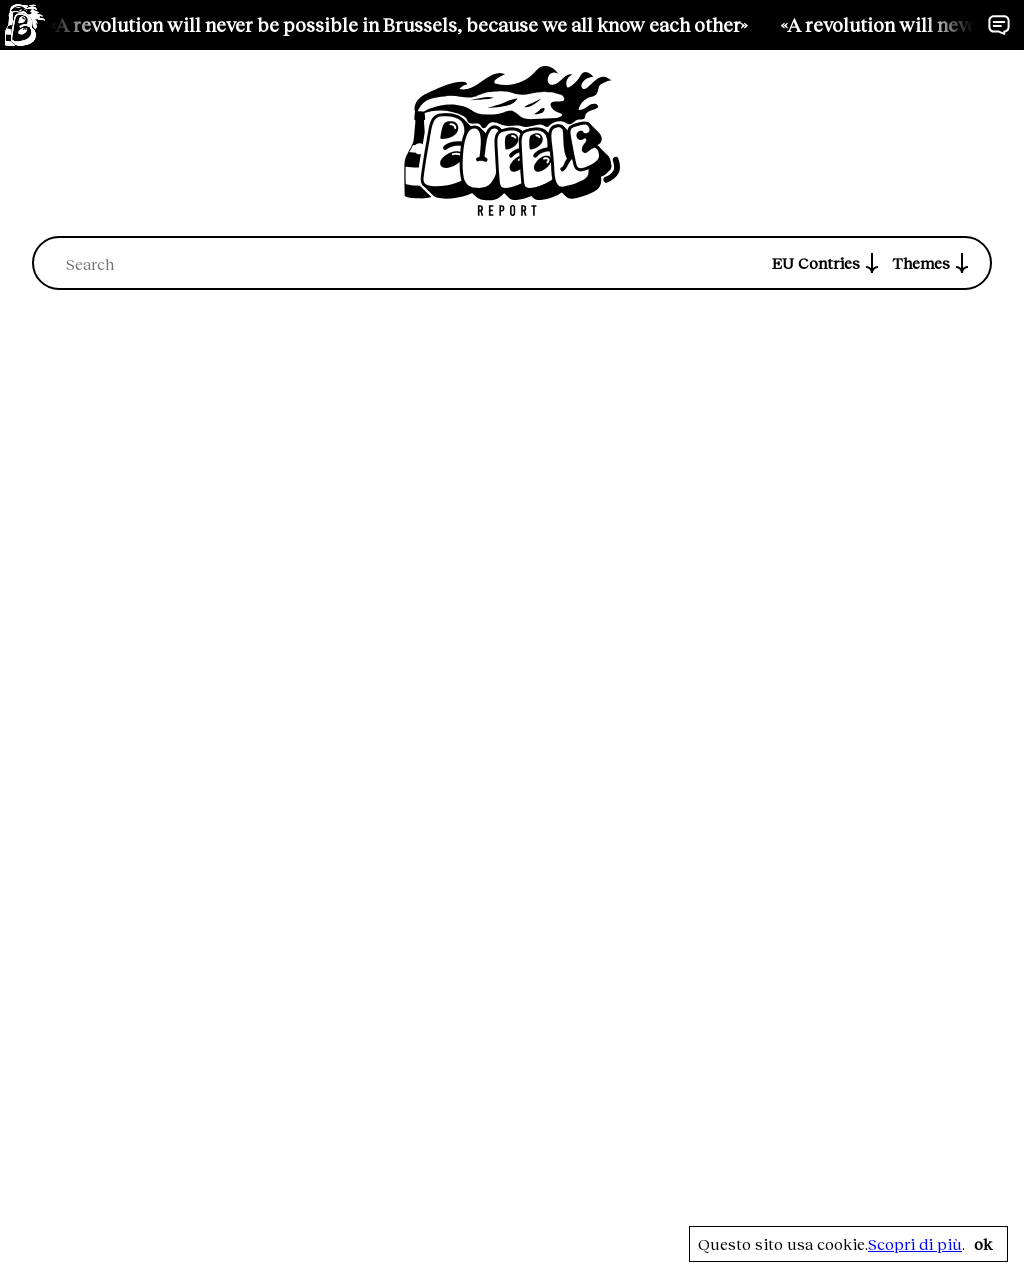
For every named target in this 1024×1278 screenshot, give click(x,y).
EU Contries (828, 263)
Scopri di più (915, 1244)
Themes (933, 263)
